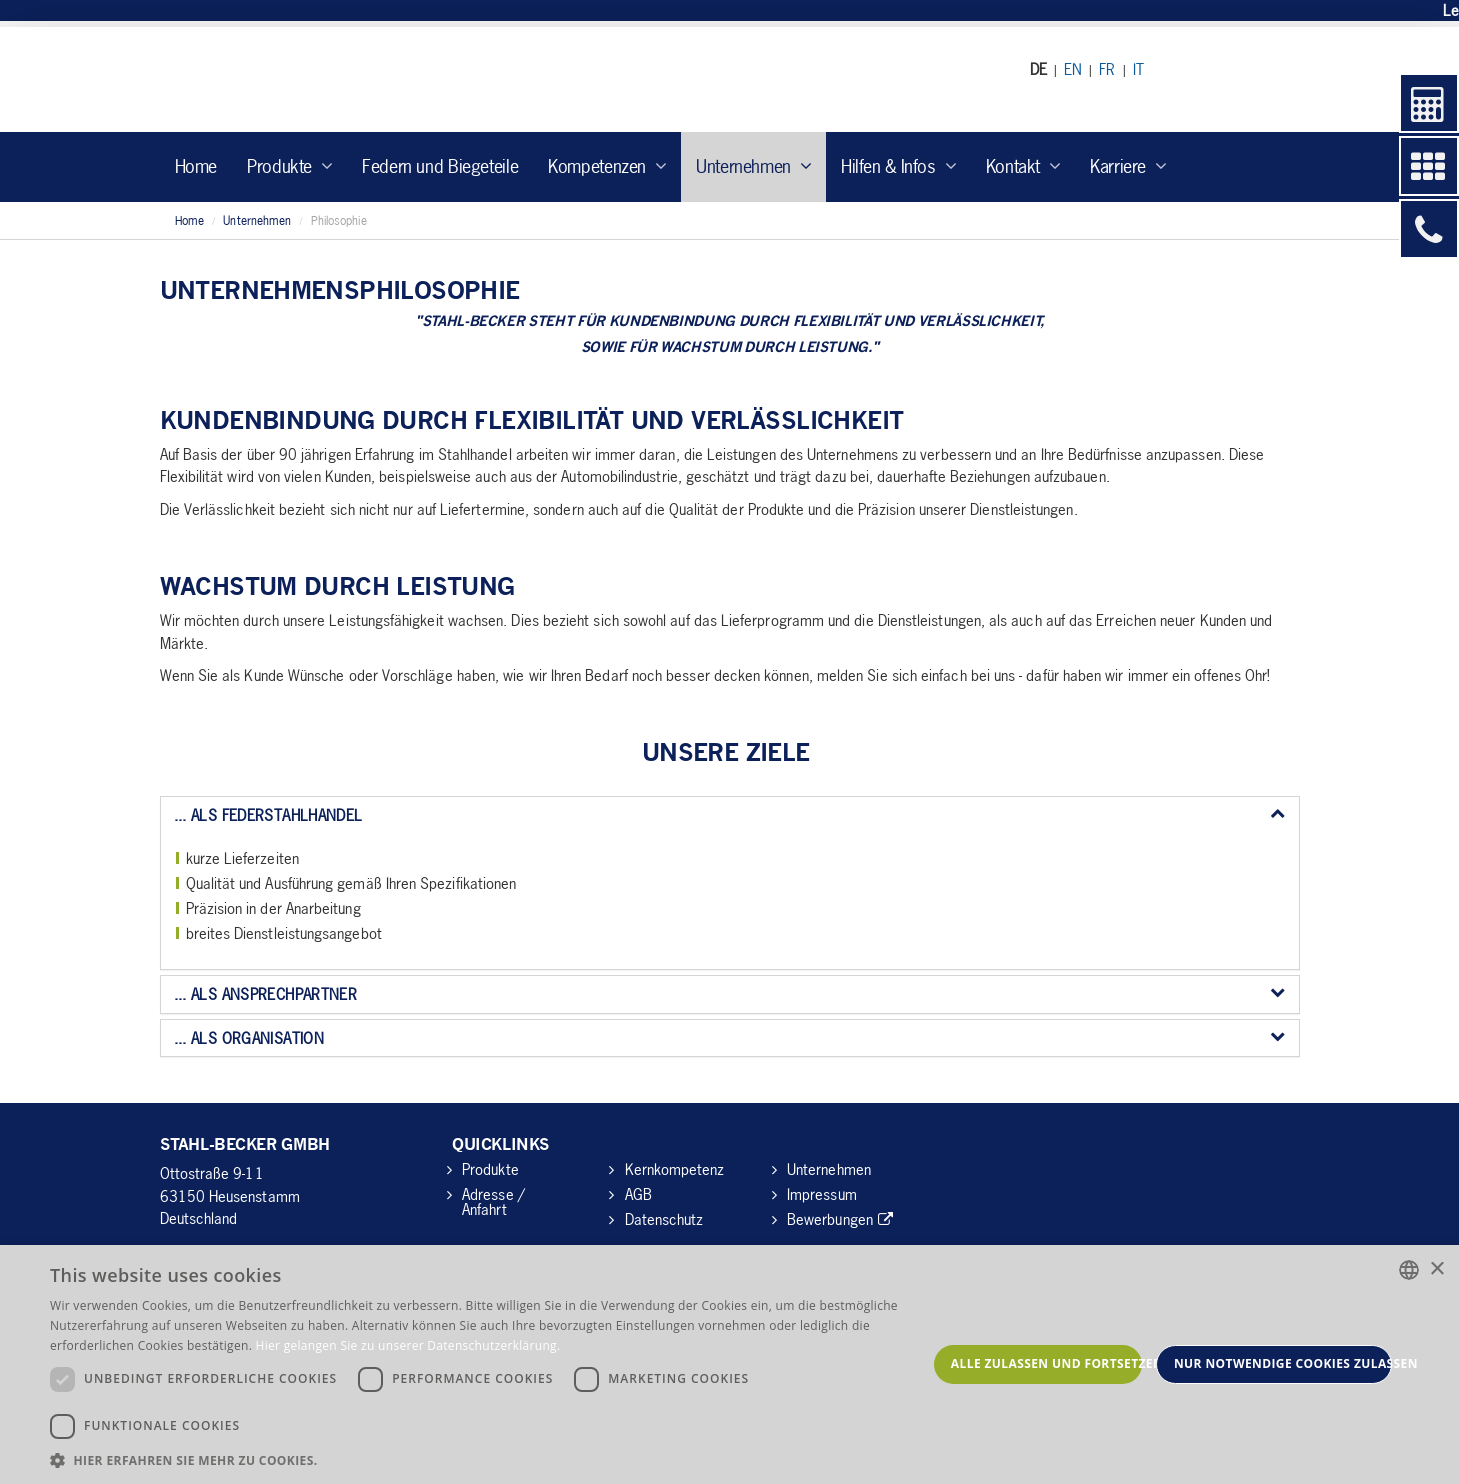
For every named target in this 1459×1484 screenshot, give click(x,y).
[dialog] (729, 1364)
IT (1138, 69)
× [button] (1436, 1269)
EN (1073, 69)
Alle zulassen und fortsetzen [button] (1046, 1363)
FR (1107, 69)
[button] (488, 1459)
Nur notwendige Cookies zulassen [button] (1283, 1363)
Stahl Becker (344, 79)
